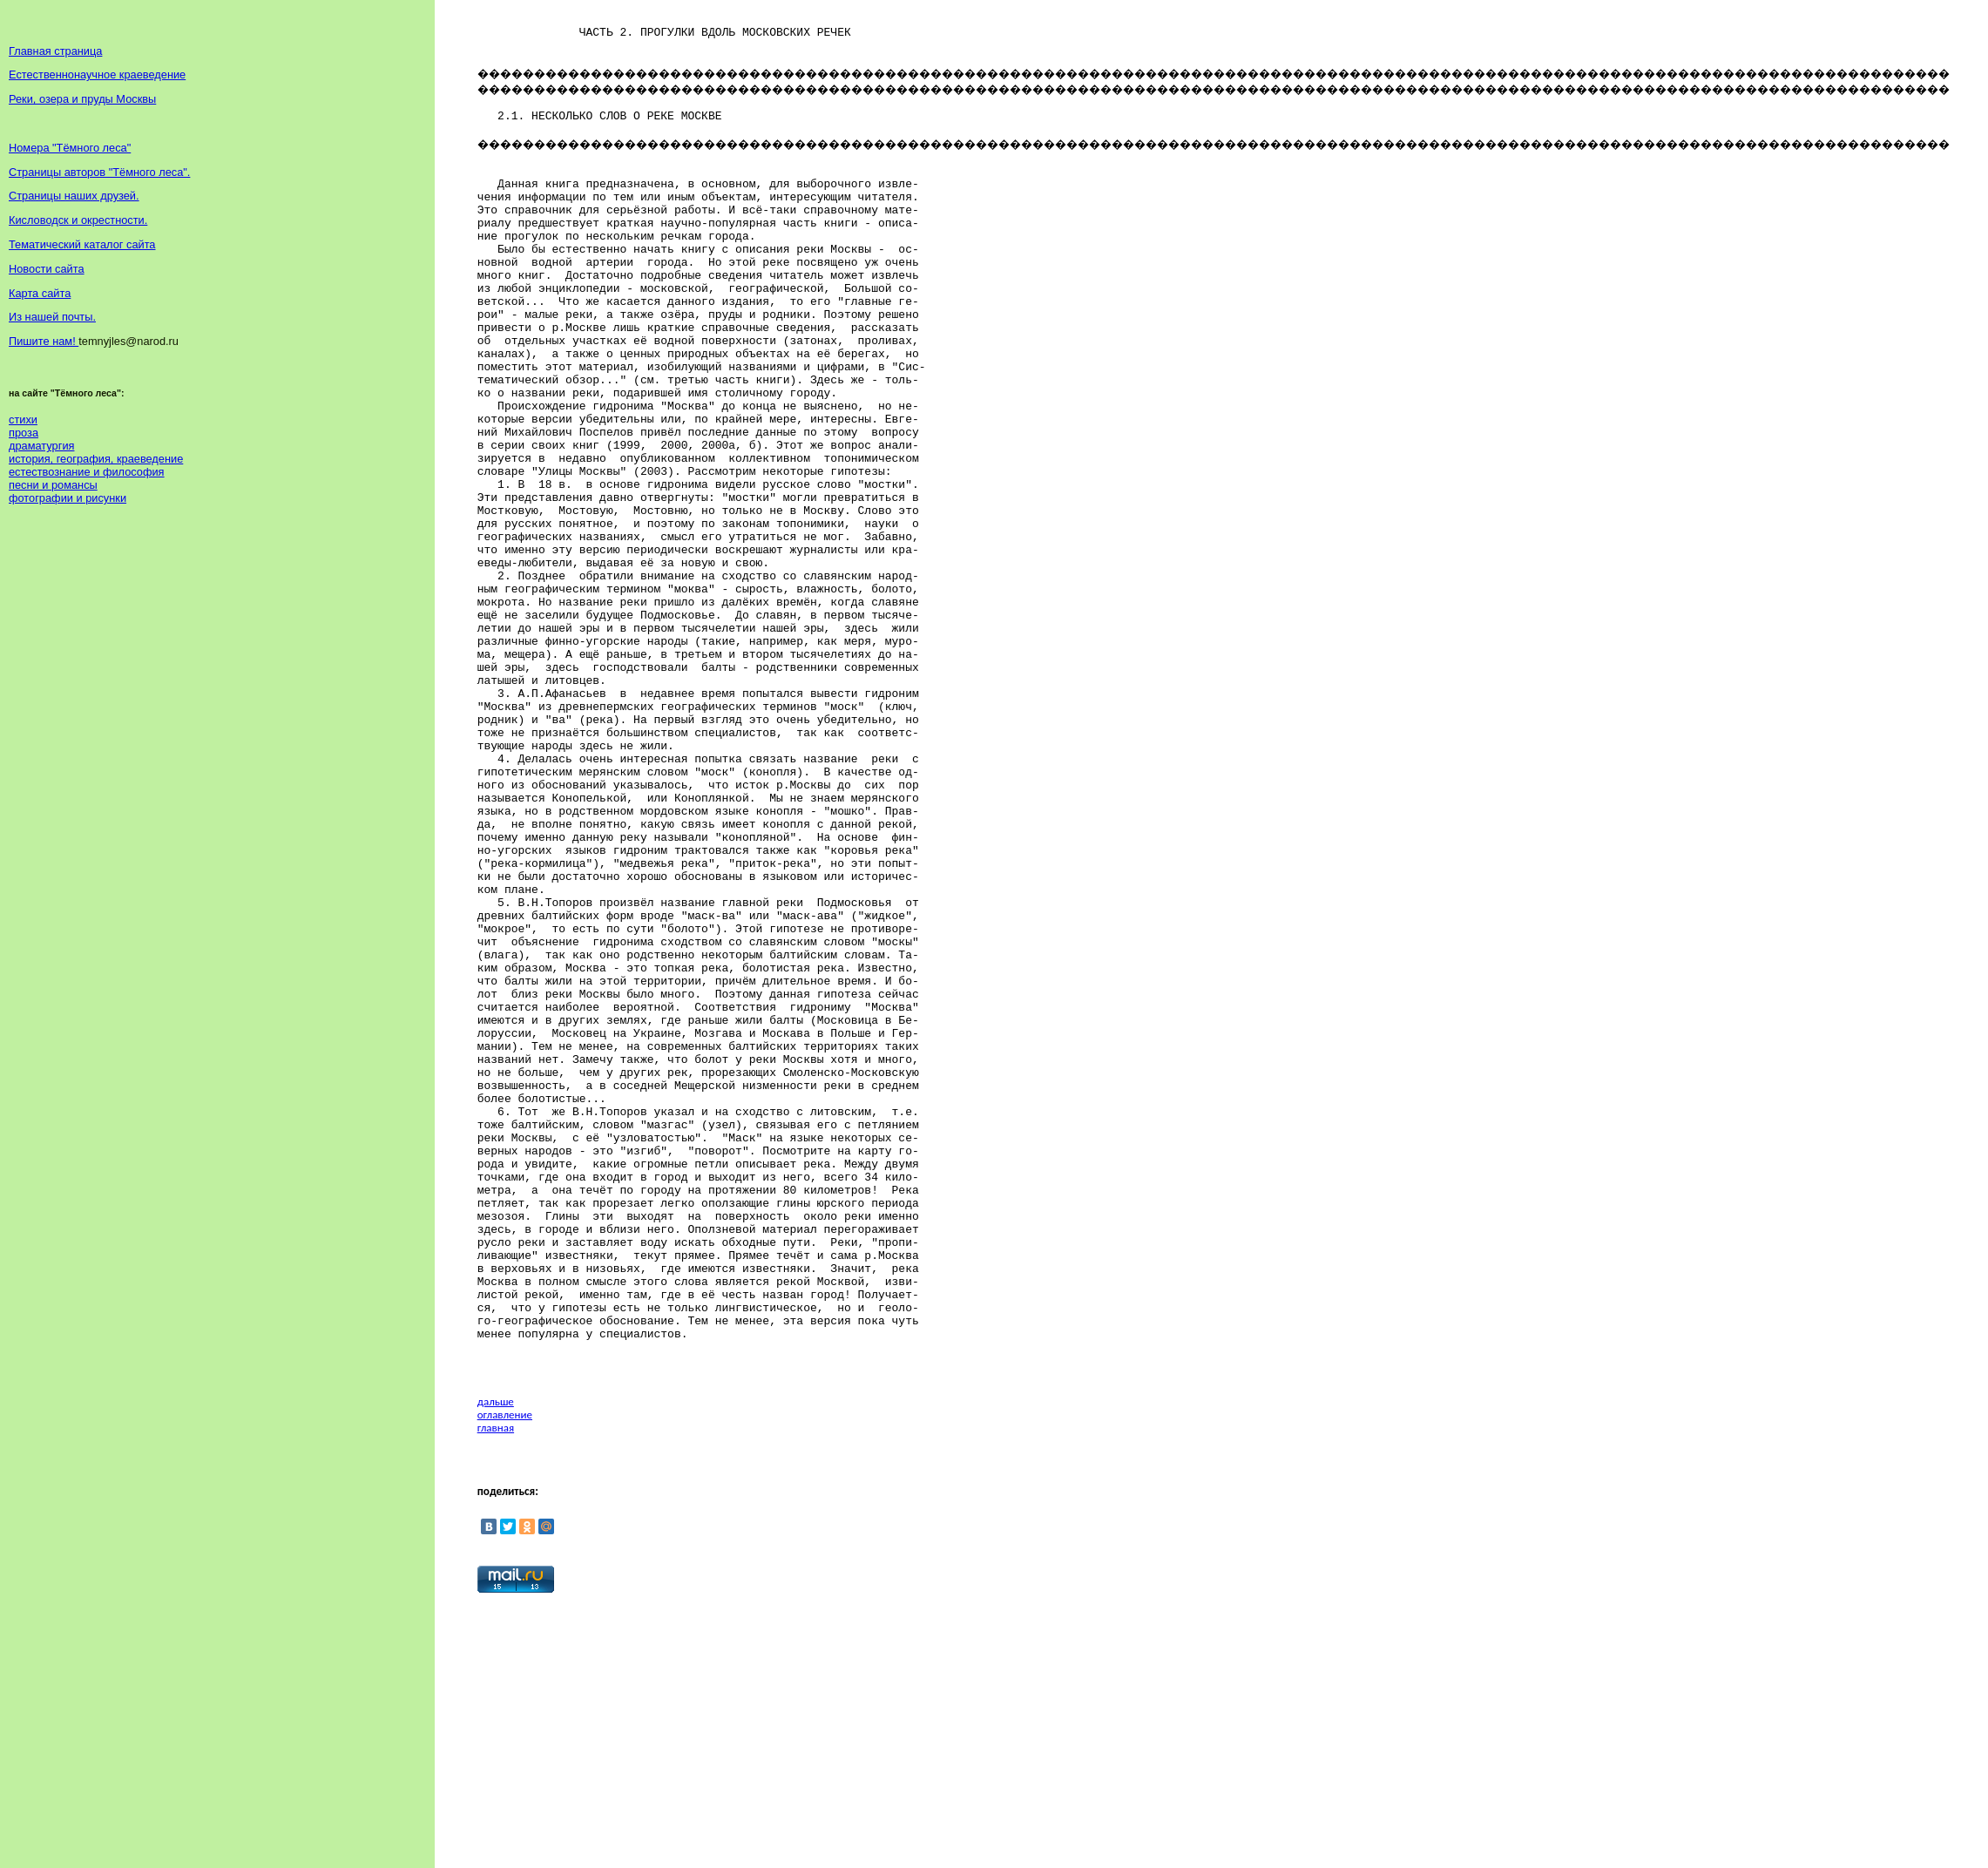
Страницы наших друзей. (74, 195)
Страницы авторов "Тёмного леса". (99, 172)
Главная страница (55, 51)
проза (23, 432)
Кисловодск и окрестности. (78, 220)
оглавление (504, 1675)
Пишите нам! (43, 341)
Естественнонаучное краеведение (97, 74)
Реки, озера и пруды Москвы (82, 98)
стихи (23, 419)
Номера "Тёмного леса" (70, 147)
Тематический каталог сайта (82, 244)
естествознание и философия (87, 471)
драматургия (41, 445)
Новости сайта (47, 268)
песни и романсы (53, 484)
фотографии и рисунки (67, 497)
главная (495, 1688)
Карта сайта (40, 293)
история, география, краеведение (96, 458)
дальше (495, 1662)
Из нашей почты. (52, 316)
